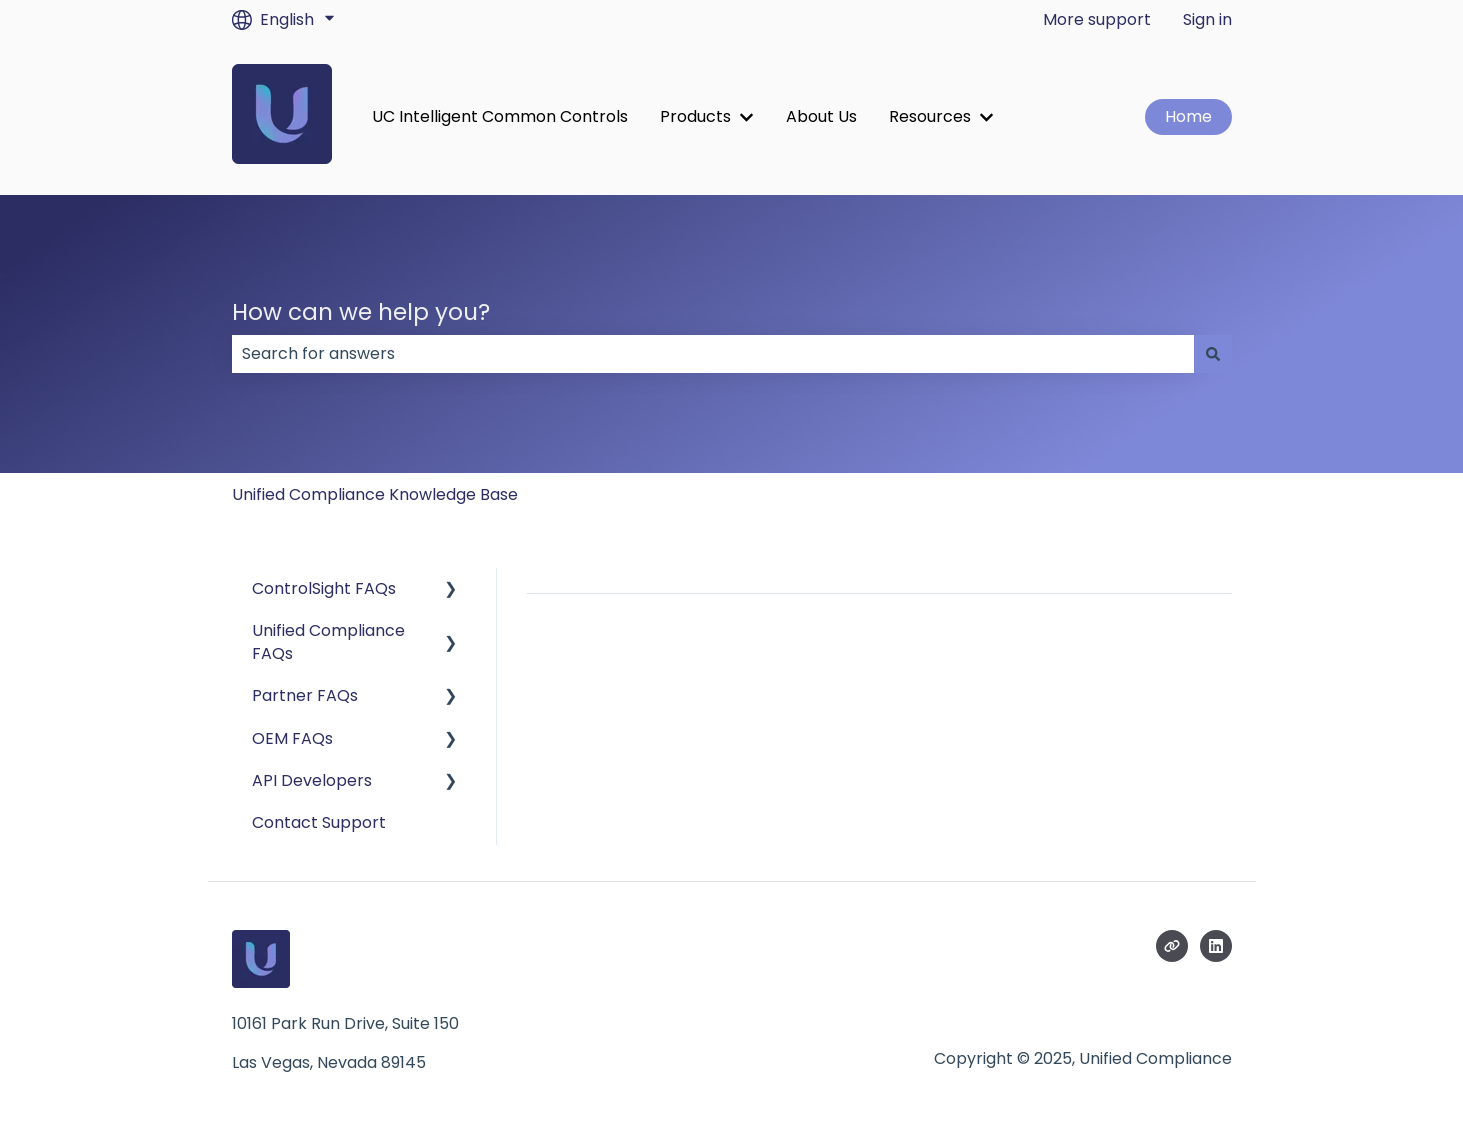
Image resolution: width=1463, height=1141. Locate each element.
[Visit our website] (1172, 946)
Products (695, 117)
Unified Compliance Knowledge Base (375, 494)
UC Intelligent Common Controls (500, 117)
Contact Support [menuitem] (319, 822)
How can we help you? (361, 312)
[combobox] (713, 354)
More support (1097, 20)
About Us (821, 117)
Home (1188, 116)
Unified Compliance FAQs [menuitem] (328, 641)
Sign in (1207, 20)
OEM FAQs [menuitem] (292, 738)
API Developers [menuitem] (312, 780)
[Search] (1213, 354)
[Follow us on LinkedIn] (1216, 946)
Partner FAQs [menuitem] (305, 695)
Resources (930, 117)
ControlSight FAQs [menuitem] (324, 588)
